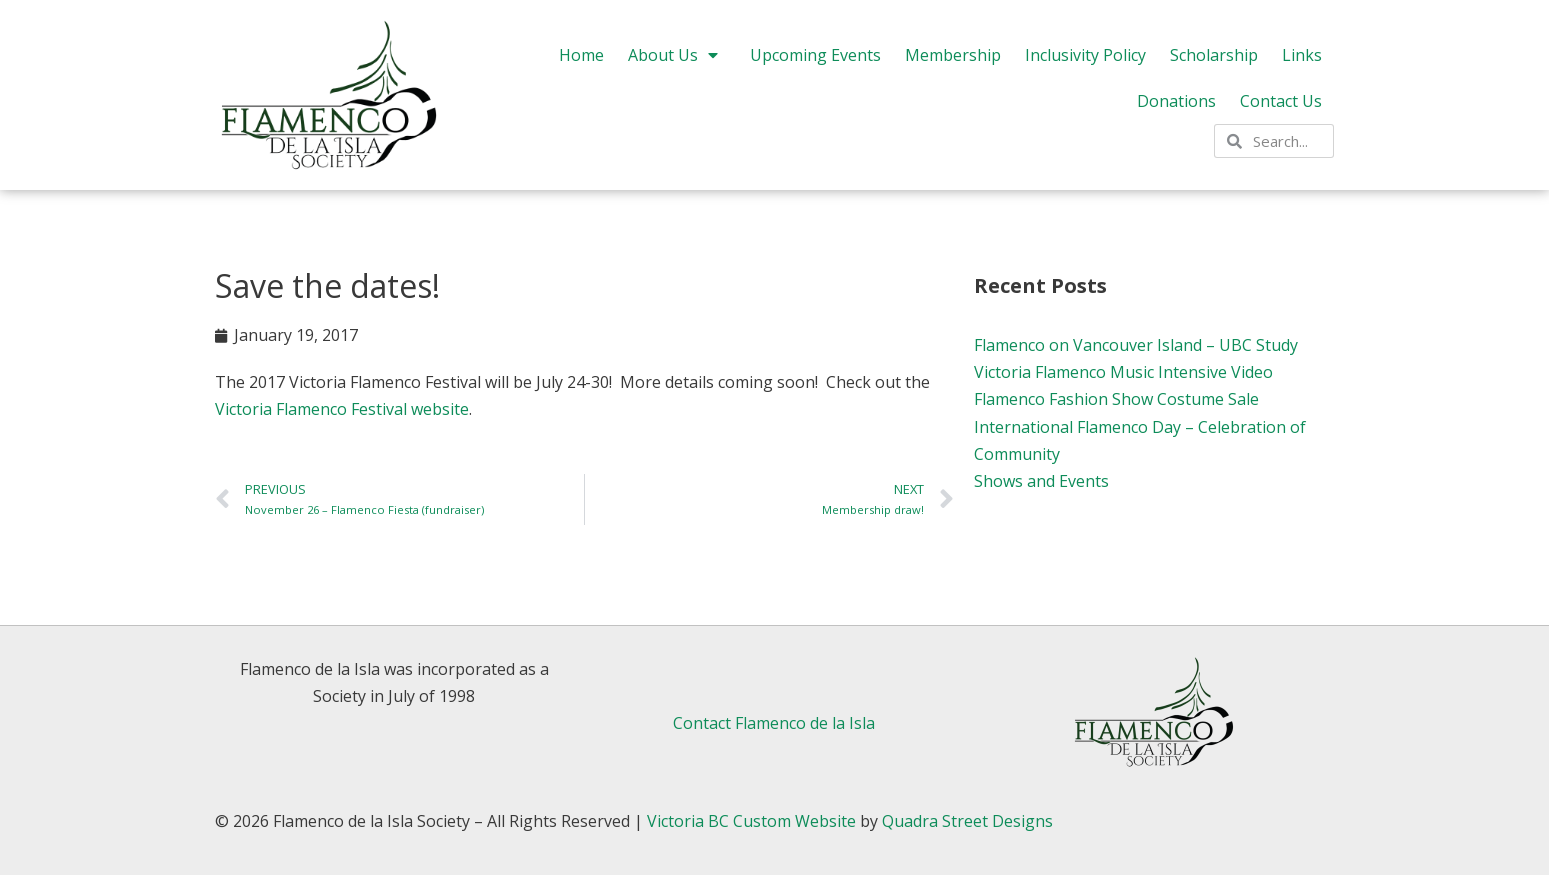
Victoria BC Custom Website (751, 821)
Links (1302, 55)
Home (581, 55)
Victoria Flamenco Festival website (342, 409)
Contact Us (1281, 101)
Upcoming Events (815, 55)
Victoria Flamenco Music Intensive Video (1123, 372)
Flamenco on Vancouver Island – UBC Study (1136, 345)
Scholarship (1214, 55)
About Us (677, 55)
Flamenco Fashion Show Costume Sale (1116, 399)
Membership (953, 55)
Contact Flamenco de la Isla (774, 723)
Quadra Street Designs (967, 821)
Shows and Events (1041, 481)
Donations (1176, 101)
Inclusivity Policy (1085, 55)
